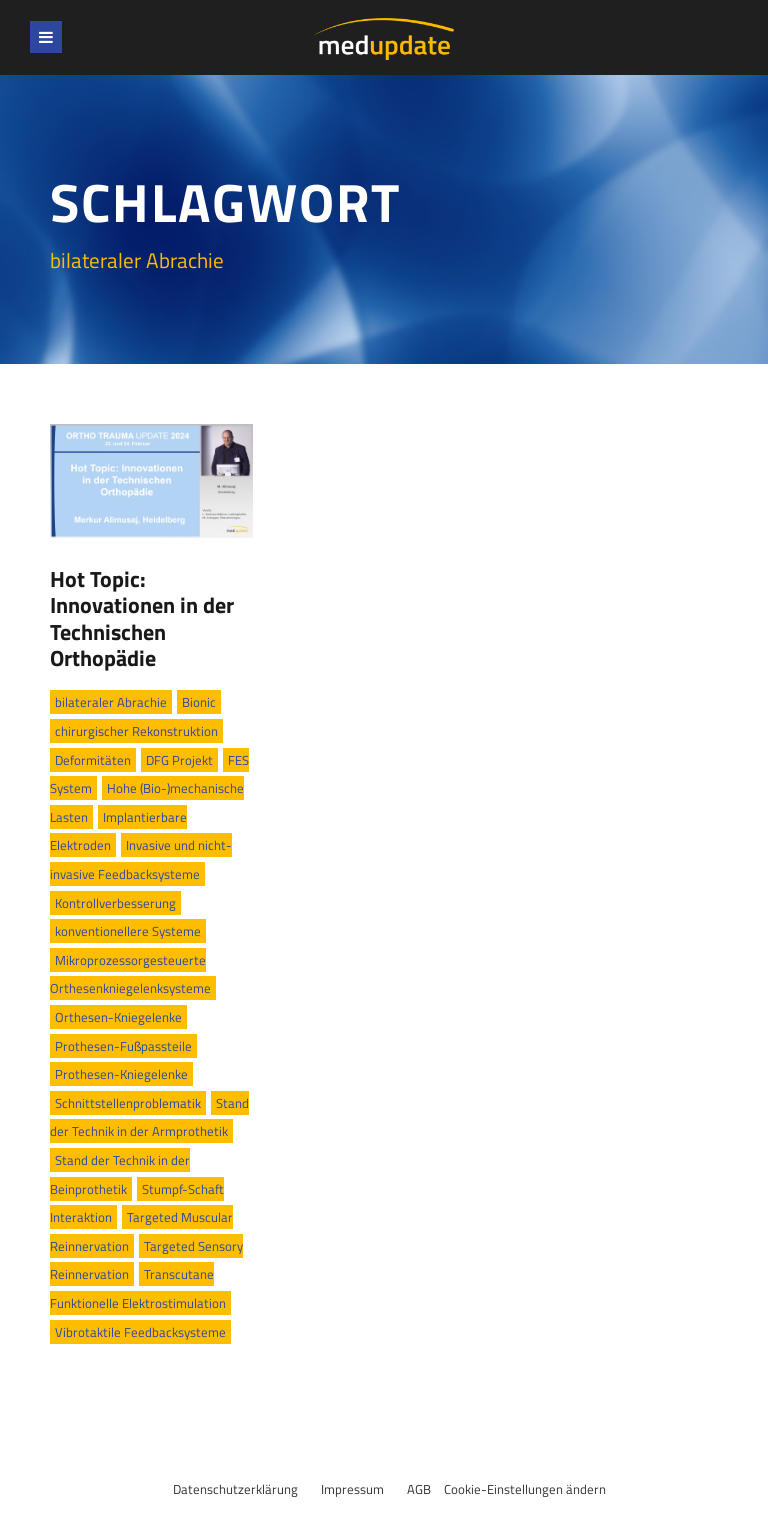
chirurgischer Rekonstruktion (136, 731)
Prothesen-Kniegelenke (121, 1074)
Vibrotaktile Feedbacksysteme (140, 1332)
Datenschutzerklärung (235, 1489)
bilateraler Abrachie (111, 702)
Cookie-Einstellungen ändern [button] (525, 1489)
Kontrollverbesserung (115, 903)
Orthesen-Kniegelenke (118, 1017)
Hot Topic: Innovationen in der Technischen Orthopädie (142, 618)
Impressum (352, 1489)
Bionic (199, 702)
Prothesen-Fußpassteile (123, 1046)
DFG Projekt (179, 760)
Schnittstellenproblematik (128, 1103)
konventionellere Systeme (128, 931)
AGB (419, 1489)
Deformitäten (93, 760)
